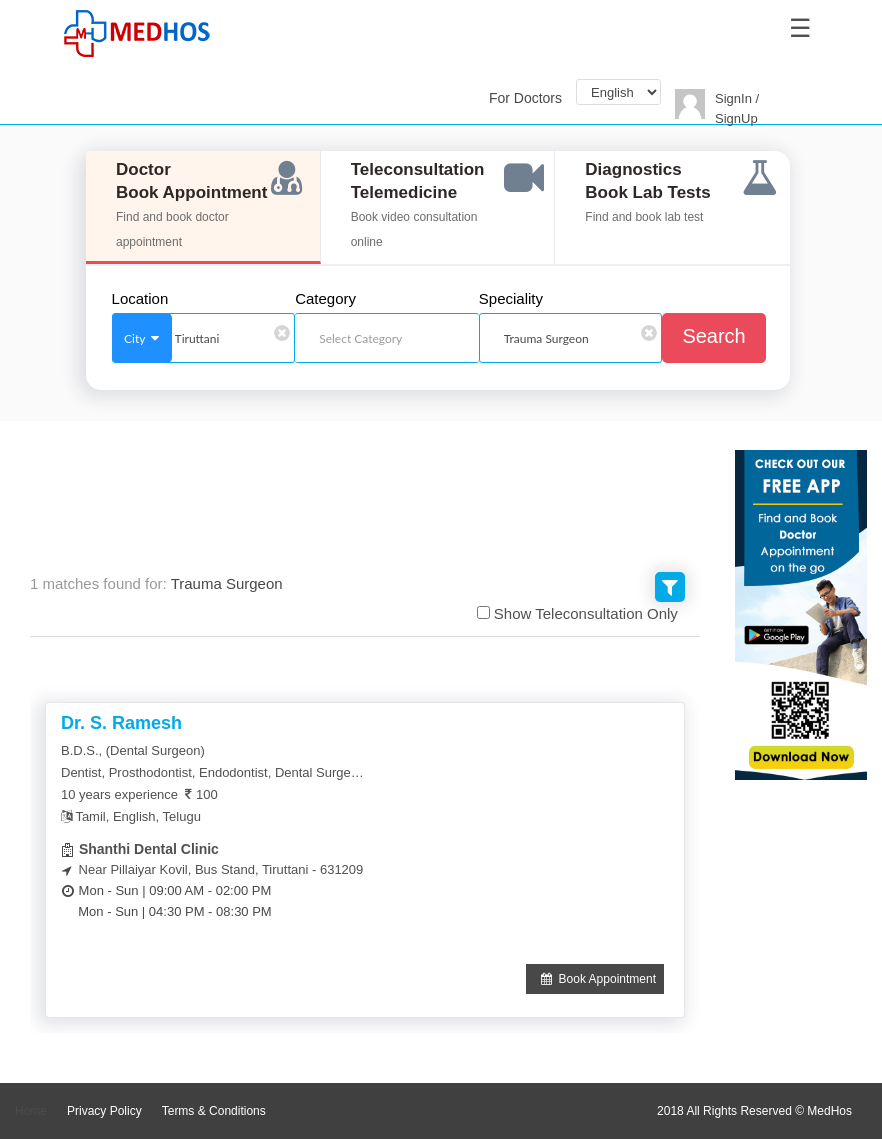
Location (140, 299)
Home (31, 1111)
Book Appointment (595, 979)
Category (325, 299)
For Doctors (525, 98)
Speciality (511, 299)
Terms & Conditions (214, 1111)
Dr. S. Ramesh (121, 723)
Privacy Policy (104, 1111)
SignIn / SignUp (737, 108)
